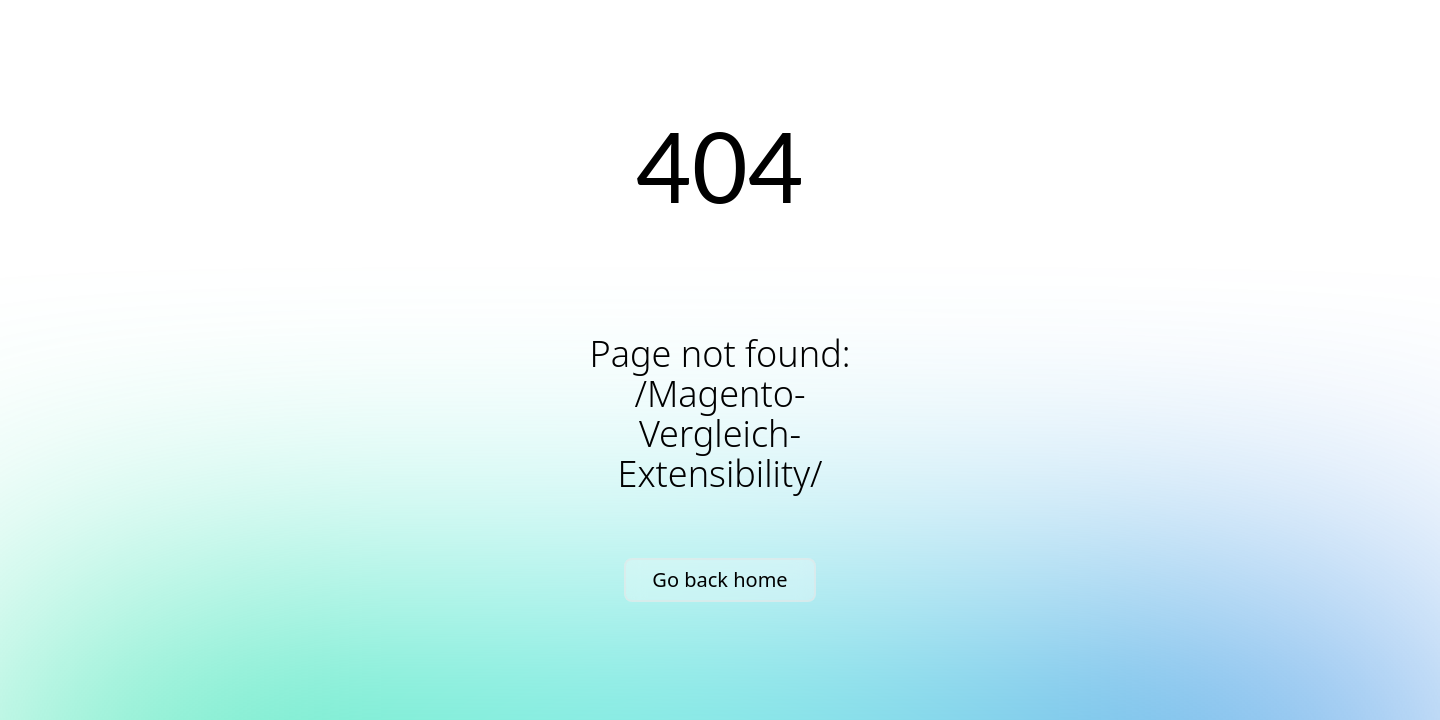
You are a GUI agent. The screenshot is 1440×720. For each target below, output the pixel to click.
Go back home (719, 579)
